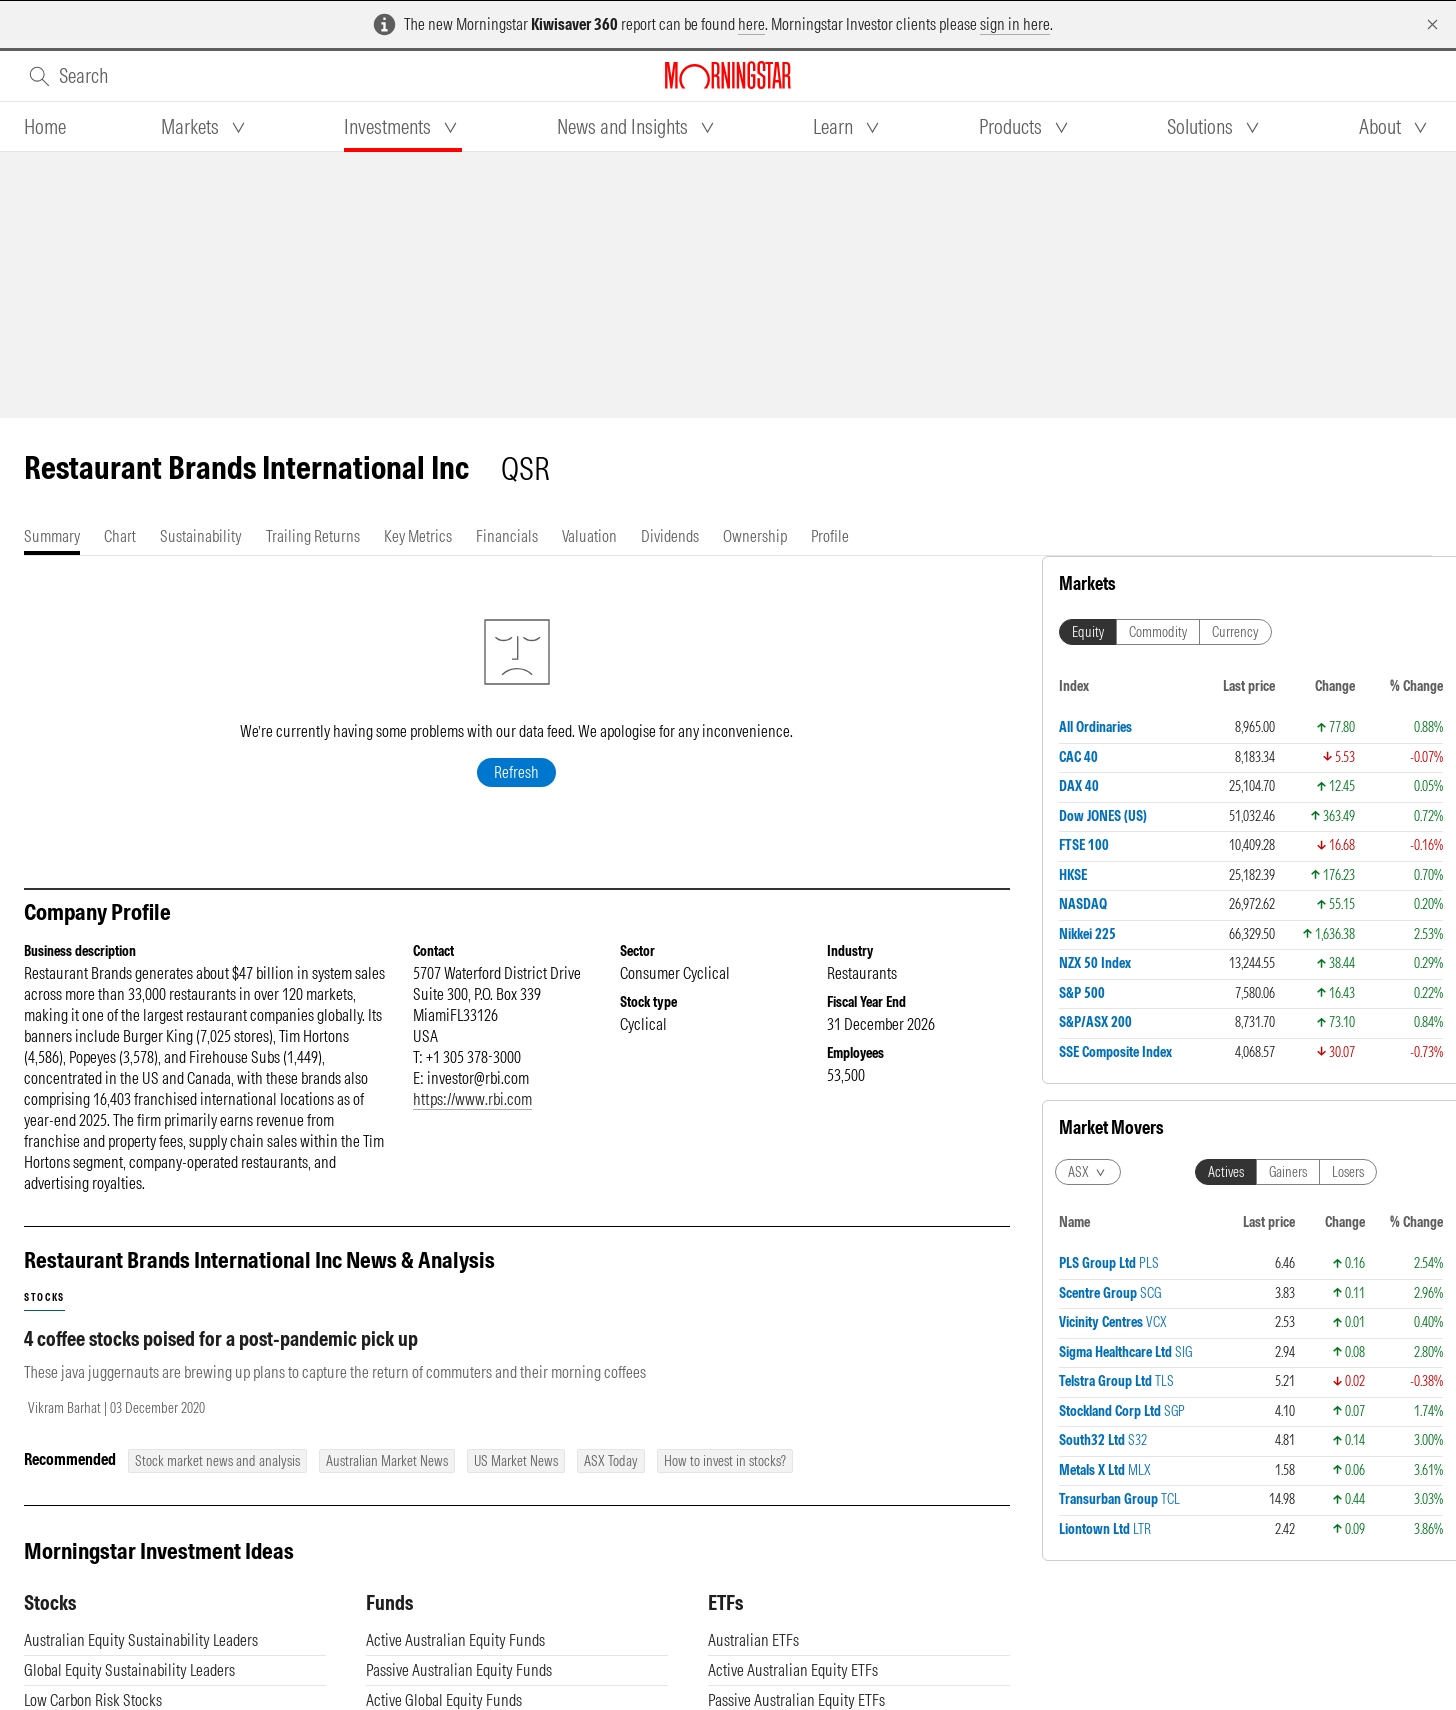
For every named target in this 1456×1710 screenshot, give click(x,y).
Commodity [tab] (1158, 632)
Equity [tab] (1088, 632)
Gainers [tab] (1288, 1172)
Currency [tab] (1235, 632)
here (751, 24)
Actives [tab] (1226, 1172)
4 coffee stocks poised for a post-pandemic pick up (221, 1338)
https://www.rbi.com (472, 1099)
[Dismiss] (1432, 24)
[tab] (45, 127)
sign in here (1015, 24)
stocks (44, 1297)
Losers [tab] (1348, 1172)
